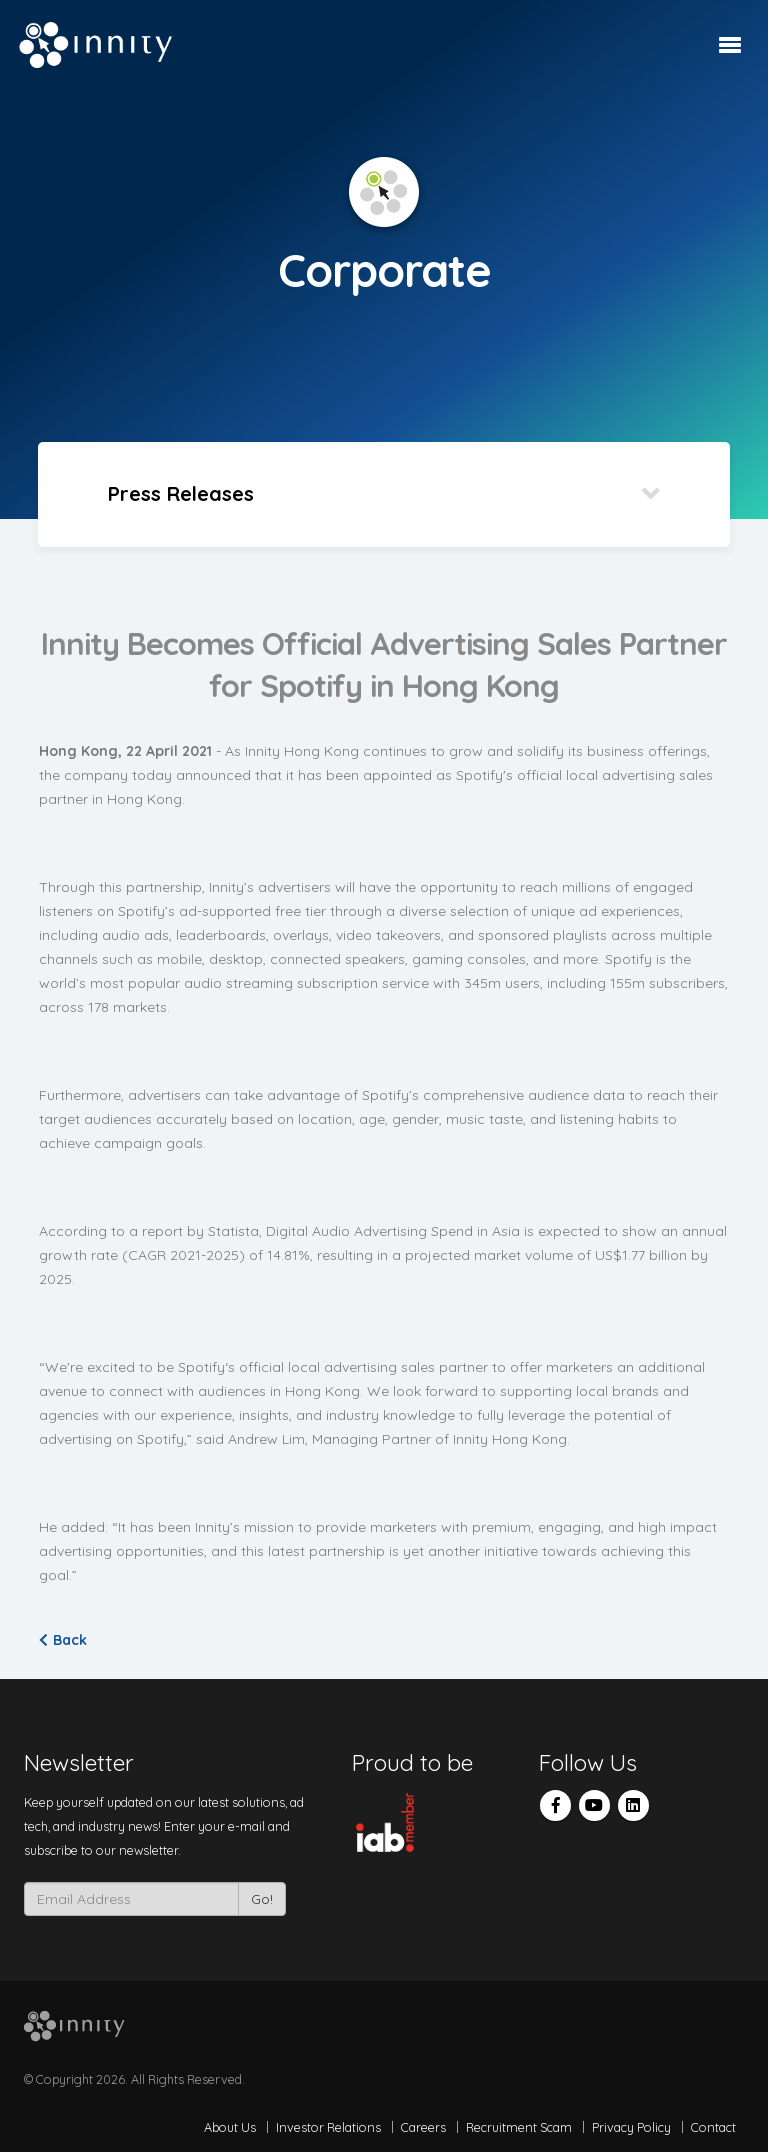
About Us (230, 2127)
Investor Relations (328, 2127)
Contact (713, 2127)
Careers (423, 2127)
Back (63, 1640)
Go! (262, 1899)
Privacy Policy (631, 2127)
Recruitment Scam (519, 2127)
